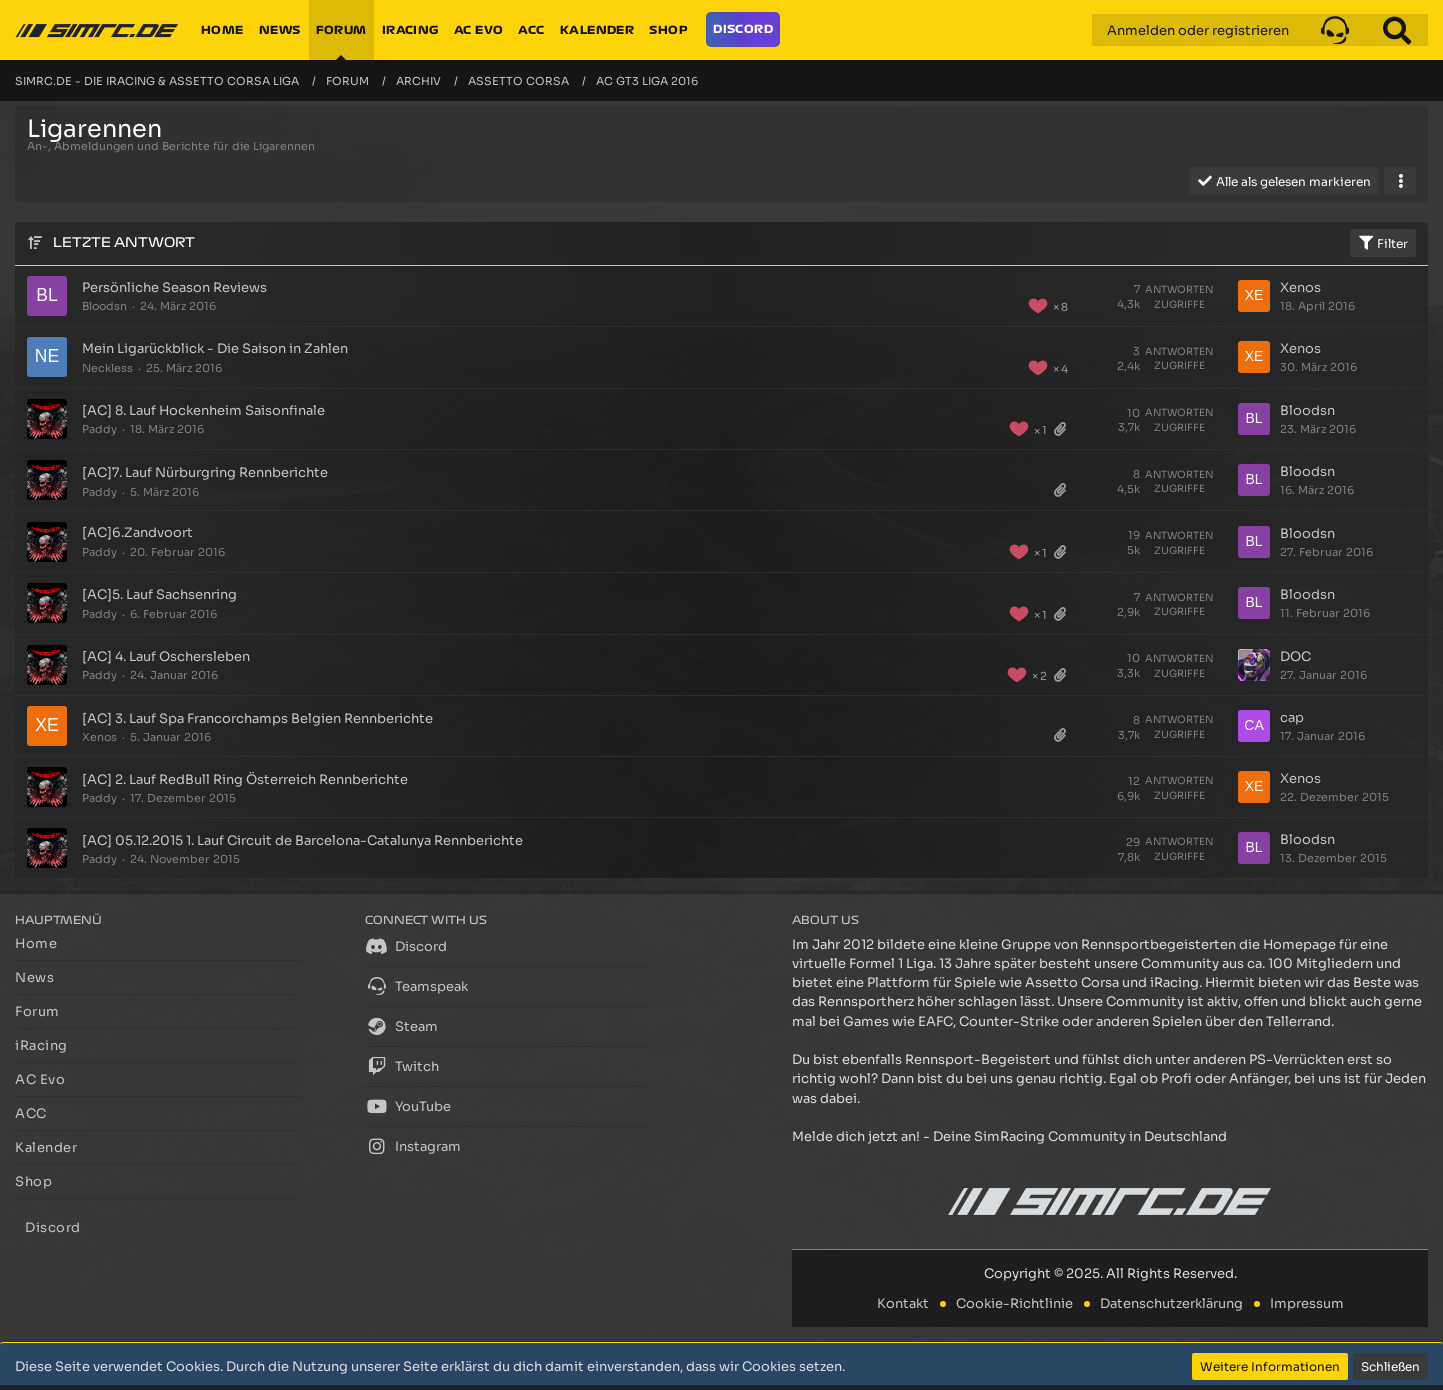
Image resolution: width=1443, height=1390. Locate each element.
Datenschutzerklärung (1171, 1303)
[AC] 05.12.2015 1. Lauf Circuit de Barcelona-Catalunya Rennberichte (302, 840)
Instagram (413, 1146)
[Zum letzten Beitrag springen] (1254, 296)
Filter (1383, 243)
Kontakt (903, 1303)
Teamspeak (416, 986)
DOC (1295, 656)
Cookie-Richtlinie (1014, 1303)
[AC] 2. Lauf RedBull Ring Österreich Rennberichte (245, 779)
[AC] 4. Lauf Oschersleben (166, 656)
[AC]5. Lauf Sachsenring (159, 594)
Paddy (99, 429)
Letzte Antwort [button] (124, 242)
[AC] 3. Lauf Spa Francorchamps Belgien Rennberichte (257, 718)
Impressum (1307, 1303)
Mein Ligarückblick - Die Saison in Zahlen (215, 348)
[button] (1335, 30)
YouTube (408, 1106)
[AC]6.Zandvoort (137, 532)
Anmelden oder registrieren (1198, 30)
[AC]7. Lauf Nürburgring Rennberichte (205, 472)
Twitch (402, 1066)
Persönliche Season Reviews (174, 287)
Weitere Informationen (1270, 1366)
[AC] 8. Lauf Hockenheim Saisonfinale (203, 410)
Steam (401, 1026)
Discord (406, 946)
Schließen (1390, 1366)
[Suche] (1397, 30)
